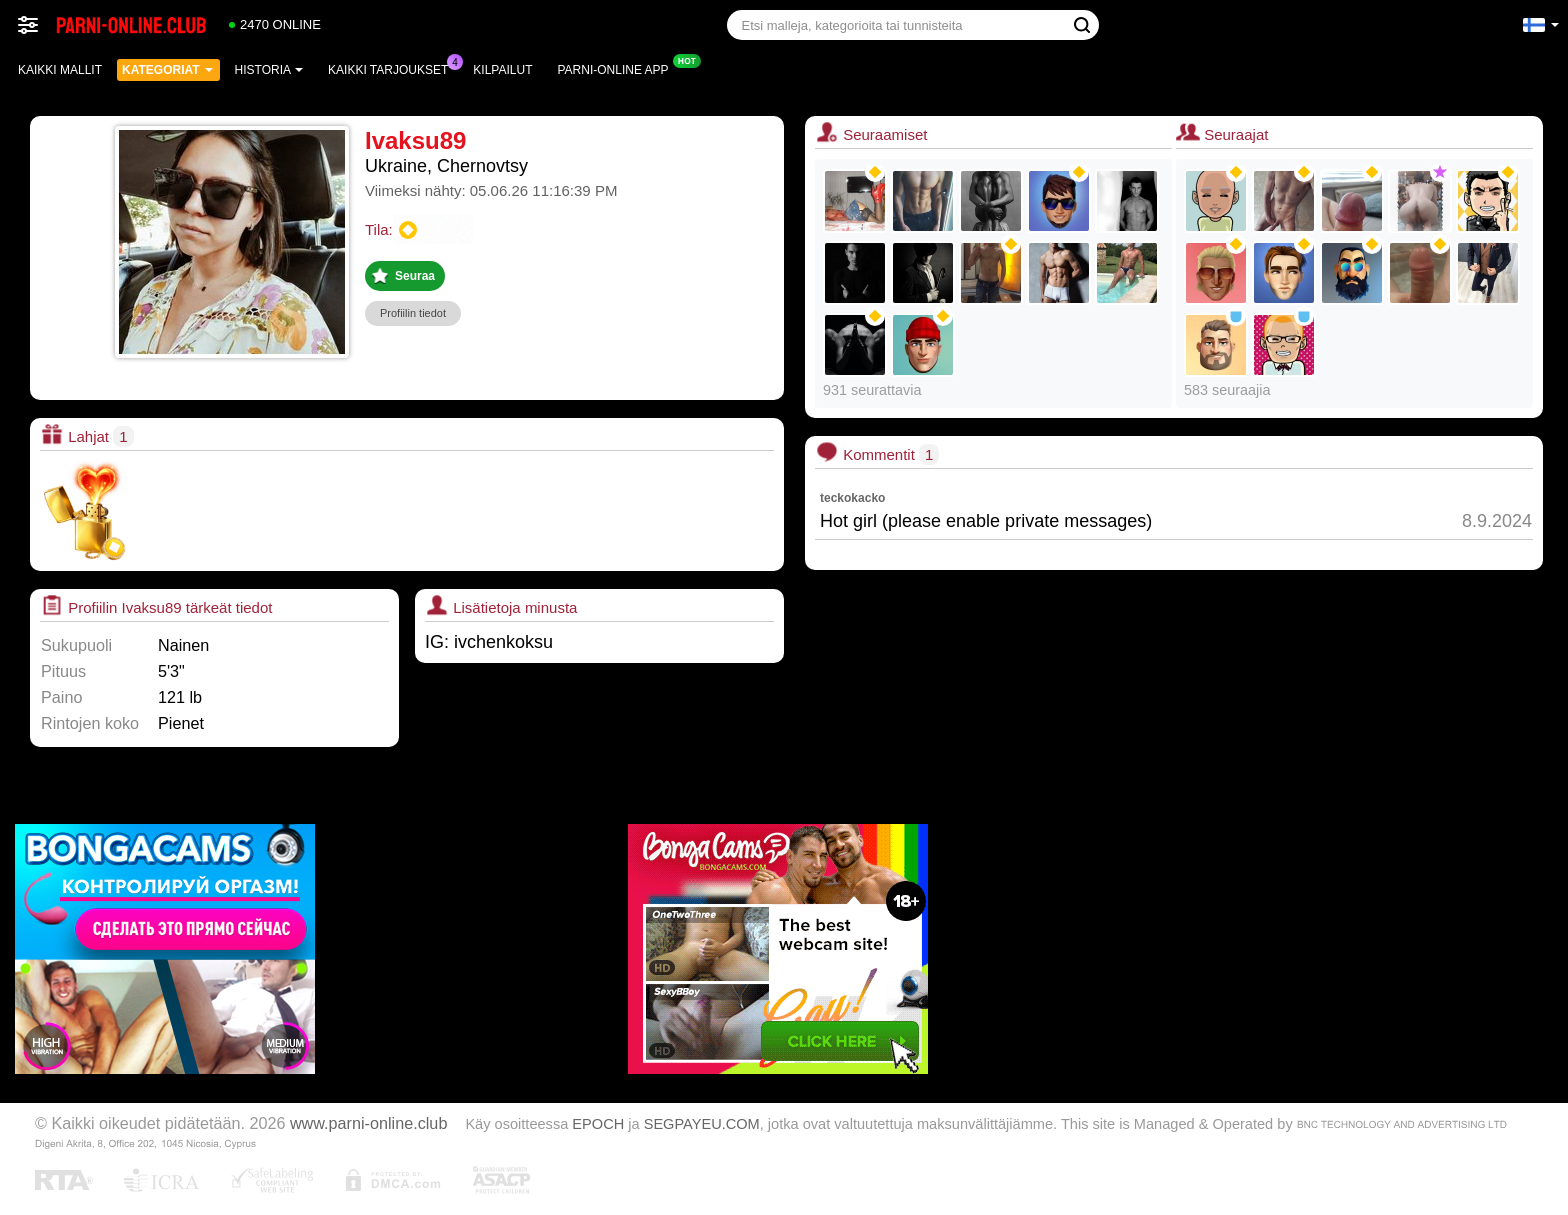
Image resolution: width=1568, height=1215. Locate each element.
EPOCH (598, 1124)
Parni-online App (617, 68)
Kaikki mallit (60, 70)
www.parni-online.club (368, 1123)
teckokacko (852, 498)
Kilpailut (502, 70)
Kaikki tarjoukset (393, 68)
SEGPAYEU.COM (702, 1124)
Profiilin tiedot (413, 313)
